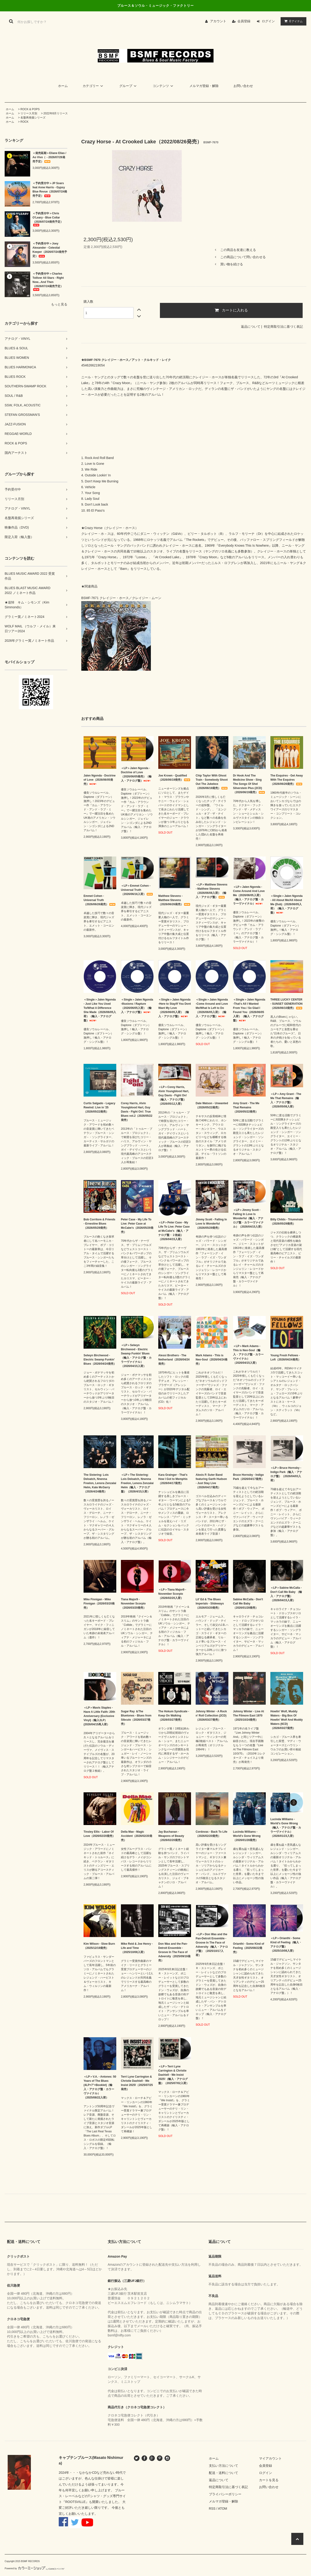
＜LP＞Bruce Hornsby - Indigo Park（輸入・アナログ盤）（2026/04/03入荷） (286, 1474)
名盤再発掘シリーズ (32, 117)
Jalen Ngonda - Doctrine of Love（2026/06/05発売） (100, 780)
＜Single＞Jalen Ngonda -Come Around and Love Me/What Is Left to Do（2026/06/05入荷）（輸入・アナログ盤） (212, 1008)
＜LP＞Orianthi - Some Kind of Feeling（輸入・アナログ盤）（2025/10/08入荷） (286, 1944)
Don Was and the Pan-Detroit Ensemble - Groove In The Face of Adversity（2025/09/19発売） (174, 1952)
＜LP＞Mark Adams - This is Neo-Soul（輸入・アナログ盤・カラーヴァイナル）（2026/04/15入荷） (248, 1354)
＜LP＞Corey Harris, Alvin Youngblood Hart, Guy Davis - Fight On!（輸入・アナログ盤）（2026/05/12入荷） (173, 1095)
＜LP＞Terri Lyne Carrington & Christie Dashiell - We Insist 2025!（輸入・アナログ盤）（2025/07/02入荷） (173, 2075)
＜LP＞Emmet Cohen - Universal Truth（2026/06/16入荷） (137, 890)
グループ (128, 86)
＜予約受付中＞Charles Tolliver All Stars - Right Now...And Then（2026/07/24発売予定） (48, 281)
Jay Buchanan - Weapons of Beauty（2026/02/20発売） (171, 1836)
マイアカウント (270, 2458)
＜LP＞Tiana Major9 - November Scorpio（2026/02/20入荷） (172, 1594)
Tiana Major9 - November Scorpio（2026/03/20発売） (133, 1603)
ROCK (24, 121)
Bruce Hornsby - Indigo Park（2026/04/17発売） (248, 1477)
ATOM (222, 2508)
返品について (250, 326)
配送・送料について (223, 2473)
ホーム (63, 86)
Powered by (35, 2568)
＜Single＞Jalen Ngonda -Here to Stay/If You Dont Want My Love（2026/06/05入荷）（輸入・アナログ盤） (174, 1008)
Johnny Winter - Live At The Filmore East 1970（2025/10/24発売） (248, 1715)
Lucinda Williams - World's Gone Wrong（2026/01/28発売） (246, 1836)
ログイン (268, 21)
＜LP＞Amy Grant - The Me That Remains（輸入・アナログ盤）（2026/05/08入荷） (285, 1100)
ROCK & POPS (30, 109)
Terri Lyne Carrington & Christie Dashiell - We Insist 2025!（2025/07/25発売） (137, 2083)
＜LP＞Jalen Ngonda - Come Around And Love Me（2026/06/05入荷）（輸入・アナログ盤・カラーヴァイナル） (249, 895)
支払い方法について (223, 2465)
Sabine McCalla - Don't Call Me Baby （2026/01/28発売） (248, 1603)
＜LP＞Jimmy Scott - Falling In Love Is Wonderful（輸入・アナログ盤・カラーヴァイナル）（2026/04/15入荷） (248, 1218)
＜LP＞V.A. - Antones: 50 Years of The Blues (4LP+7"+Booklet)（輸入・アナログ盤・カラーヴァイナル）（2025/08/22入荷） (100, 2087)
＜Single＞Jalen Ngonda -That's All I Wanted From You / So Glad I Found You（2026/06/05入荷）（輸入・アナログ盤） (249, 1010)
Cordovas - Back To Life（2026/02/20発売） (211, 1834)
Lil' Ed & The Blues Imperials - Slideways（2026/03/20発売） (210, 1603)
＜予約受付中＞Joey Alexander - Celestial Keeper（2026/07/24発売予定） (49, 250)
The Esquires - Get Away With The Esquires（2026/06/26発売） (286, 780)
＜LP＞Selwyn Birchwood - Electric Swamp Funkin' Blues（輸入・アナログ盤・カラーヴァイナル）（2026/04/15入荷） (136, 1356)
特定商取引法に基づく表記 (283, 326)
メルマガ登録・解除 (204, 86)
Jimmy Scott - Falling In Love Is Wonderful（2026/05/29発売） (211, 1223)
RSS (212, 2508)
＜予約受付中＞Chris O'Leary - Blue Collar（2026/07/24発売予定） (47, 219)
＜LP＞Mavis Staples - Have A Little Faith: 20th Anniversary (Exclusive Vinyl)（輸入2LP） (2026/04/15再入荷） (99, 1716)
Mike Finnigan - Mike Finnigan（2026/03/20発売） (99, 1603)
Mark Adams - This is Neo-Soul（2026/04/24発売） (211, 1359)
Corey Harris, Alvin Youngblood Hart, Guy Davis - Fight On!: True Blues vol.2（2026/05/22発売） (136, 1112)
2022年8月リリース (55, 113)
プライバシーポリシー (225, 2494)
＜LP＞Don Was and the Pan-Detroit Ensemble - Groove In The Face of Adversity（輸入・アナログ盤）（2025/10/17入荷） (212, 1945)
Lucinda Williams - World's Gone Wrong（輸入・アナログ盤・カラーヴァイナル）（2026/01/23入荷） (285, 1828)
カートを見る (269, 2480)
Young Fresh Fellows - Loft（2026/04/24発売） (285, 1357)
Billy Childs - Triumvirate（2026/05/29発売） (286, 1221)
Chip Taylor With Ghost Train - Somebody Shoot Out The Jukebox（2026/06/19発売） (212, 782)
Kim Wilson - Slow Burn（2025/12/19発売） (99, 1946)
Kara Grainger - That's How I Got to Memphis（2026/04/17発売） (173, 1479)
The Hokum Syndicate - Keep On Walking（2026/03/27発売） (173, 1715)
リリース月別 (28, 113)
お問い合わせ (243, 86)
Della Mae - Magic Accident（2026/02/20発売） (136, 1836)
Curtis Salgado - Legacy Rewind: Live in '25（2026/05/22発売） (99, 1107)
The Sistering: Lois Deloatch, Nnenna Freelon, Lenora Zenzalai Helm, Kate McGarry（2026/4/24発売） (100, 1483)
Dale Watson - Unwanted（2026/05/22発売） (212, 1105)
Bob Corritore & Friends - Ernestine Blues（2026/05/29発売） (99, 1223)
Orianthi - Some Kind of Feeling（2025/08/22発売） (248, 1948)
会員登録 (243, 21)
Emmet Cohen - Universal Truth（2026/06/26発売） (100, 900)
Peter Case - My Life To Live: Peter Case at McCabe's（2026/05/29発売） (137, 1226)
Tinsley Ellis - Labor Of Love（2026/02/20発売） (99, 1834)
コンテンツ (164, 86)
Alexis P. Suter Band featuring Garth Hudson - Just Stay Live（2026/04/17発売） (211, 1481)
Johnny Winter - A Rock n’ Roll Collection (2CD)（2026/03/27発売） (211, 1715)
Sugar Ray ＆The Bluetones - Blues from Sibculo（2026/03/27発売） (136, 1718)
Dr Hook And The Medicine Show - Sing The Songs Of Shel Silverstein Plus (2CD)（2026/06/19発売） (249, 784)
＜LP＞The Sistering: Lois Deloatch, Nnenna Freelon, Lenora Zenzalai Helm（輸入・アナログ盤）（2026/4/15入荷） (137, 1483)
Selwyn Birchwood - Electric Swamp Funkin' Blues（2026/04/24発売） (100, 1359)
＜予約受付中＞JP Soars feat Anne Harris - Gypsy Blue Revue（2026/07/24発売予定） (49, 189)
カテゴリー (93, 86)
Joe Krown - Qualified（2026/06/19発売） (174, 777)
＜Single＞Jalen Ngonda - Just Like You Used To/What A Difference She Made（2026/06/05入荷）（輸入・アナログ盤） (100, 1010)
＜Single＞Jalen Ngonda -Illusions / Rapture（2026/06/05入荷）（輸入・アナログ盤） (137, 1006)
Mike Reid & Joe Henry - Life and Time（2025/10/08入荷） (137, 1948)
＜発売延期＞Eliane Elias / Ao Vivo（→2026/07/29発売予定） (49, 157)
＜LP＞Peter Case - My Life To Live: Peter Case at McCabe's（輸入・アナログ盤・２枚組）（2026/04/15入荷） (174, 1231)
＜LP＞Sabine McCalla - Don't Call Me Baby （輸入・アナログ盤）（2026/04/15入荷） (286, 1594)
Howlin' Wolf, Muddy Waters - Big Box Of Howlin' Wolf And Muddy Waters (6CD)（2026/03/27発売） (286, 1720)
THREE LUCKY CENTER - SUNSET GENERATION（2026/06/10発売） (286, 1004)
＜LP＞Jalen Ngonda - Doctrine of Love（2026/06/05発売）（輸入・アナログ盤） (136, 774)
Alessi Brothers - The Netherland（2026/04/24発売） (174, 1359)
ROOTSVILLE (75, 2502)
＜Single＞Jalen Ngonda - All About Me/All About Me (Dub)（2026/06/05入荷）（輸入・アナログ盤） (286, 904)
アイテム (292, 21)
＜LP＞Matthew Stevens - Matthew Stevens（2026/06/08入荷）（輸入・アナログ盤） (211, 891)
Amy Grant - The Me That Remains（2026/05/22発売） (246, 1107)
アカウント (218, 21)
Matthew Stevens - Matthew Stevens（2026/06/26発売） (174, 900)
